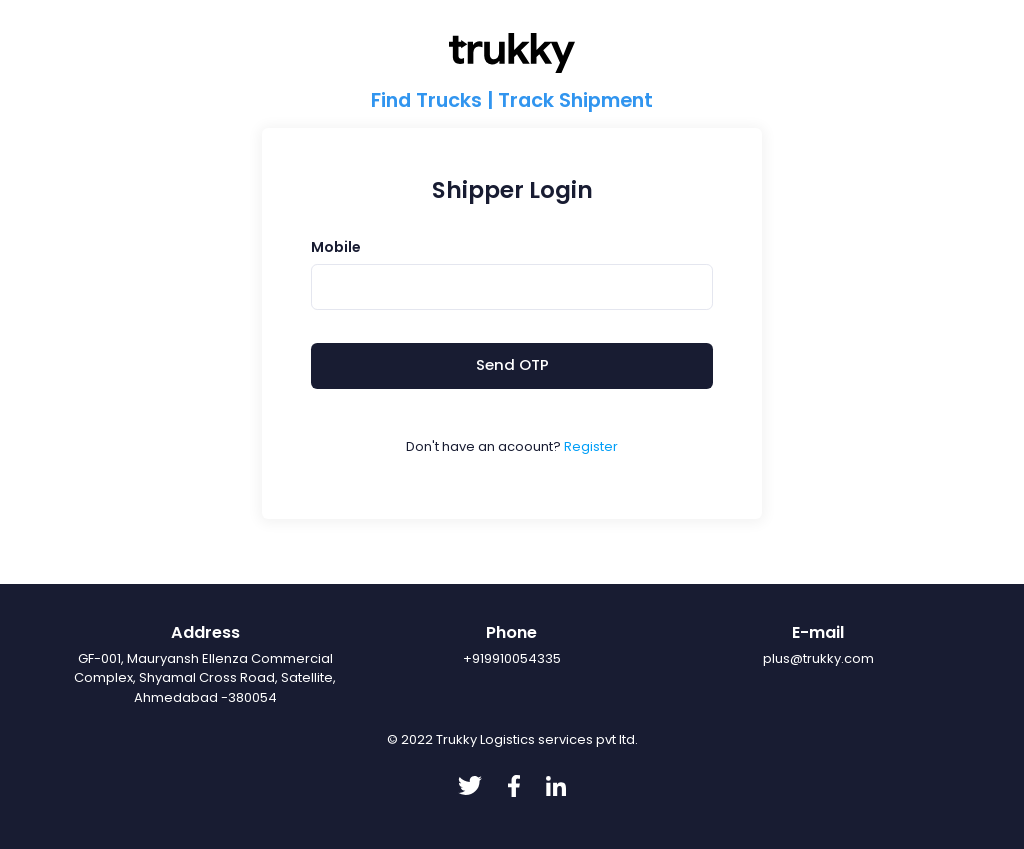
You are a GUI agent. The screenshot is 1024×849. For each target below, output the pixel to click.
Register (591, 446)
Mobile (336, 247)
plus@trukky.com (818, 658)
